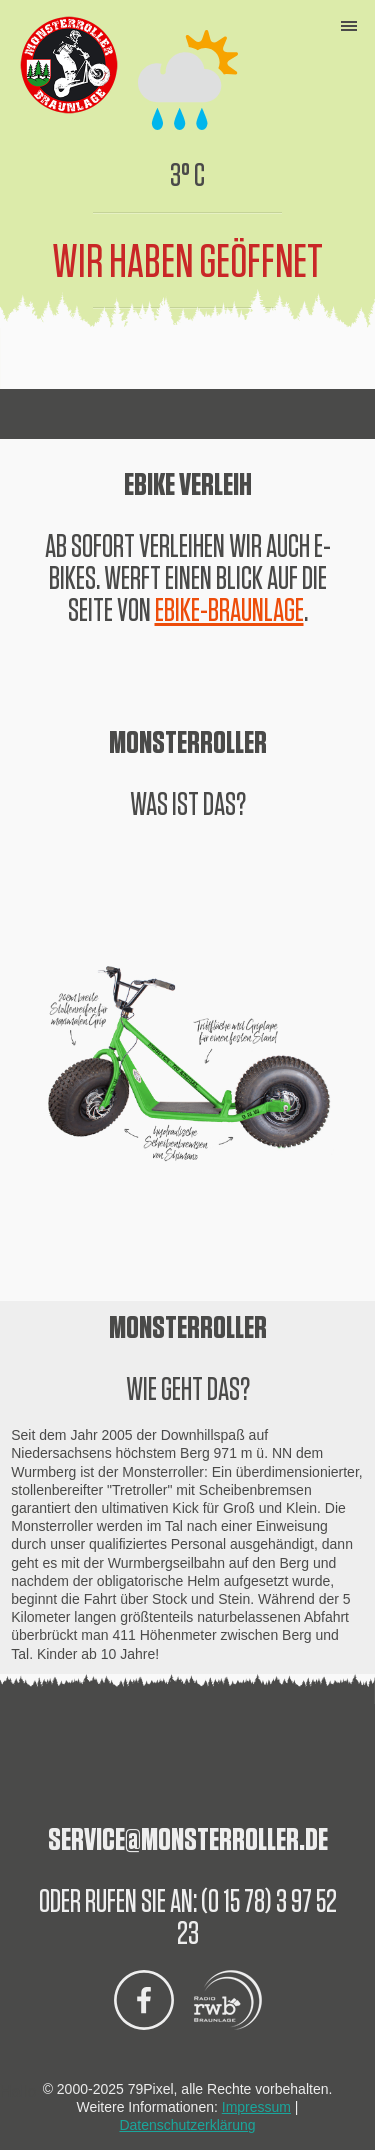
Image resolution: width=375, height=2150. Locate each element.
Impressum (256, 2107)
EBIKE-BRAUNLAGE (229, 611)
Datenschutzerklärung (187, 2125)
